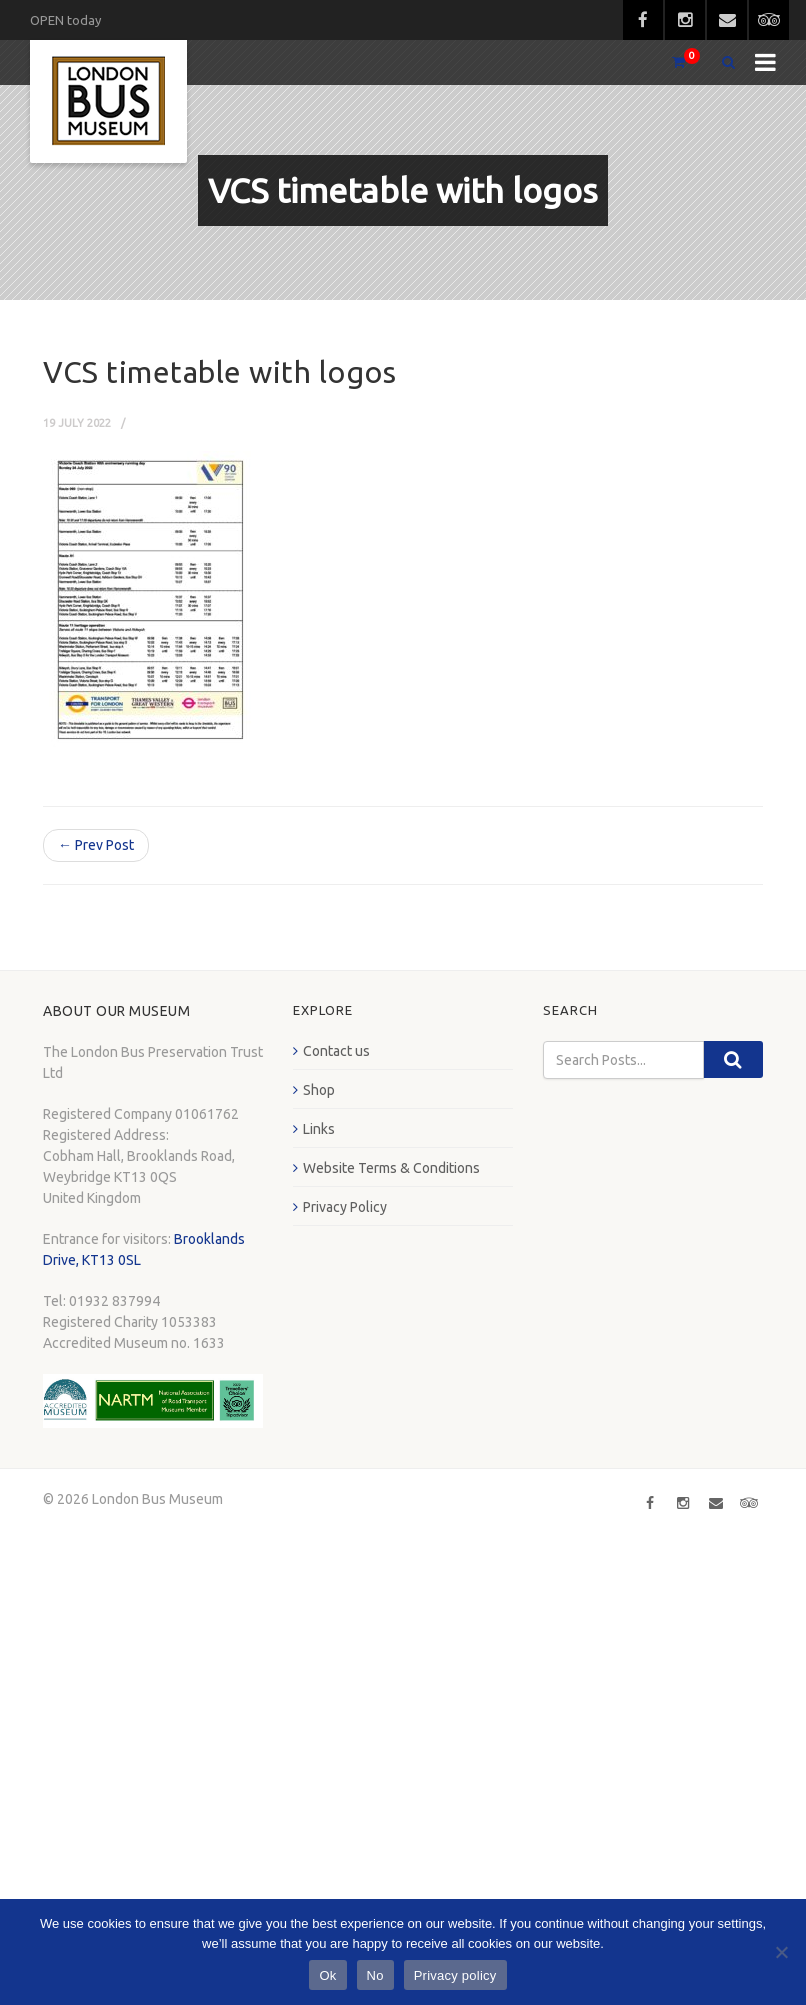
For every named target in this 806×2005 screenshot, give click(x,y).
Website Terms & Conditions (391, 1168)
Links (319, 1129)
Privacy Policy (345, 1207)
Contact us (336, 1051)
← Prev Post (96, 845)
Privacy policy (455, 1975)
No (375, 1975)
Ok (327, 1975)
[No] (781, 1952)
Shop (319, 1090)
